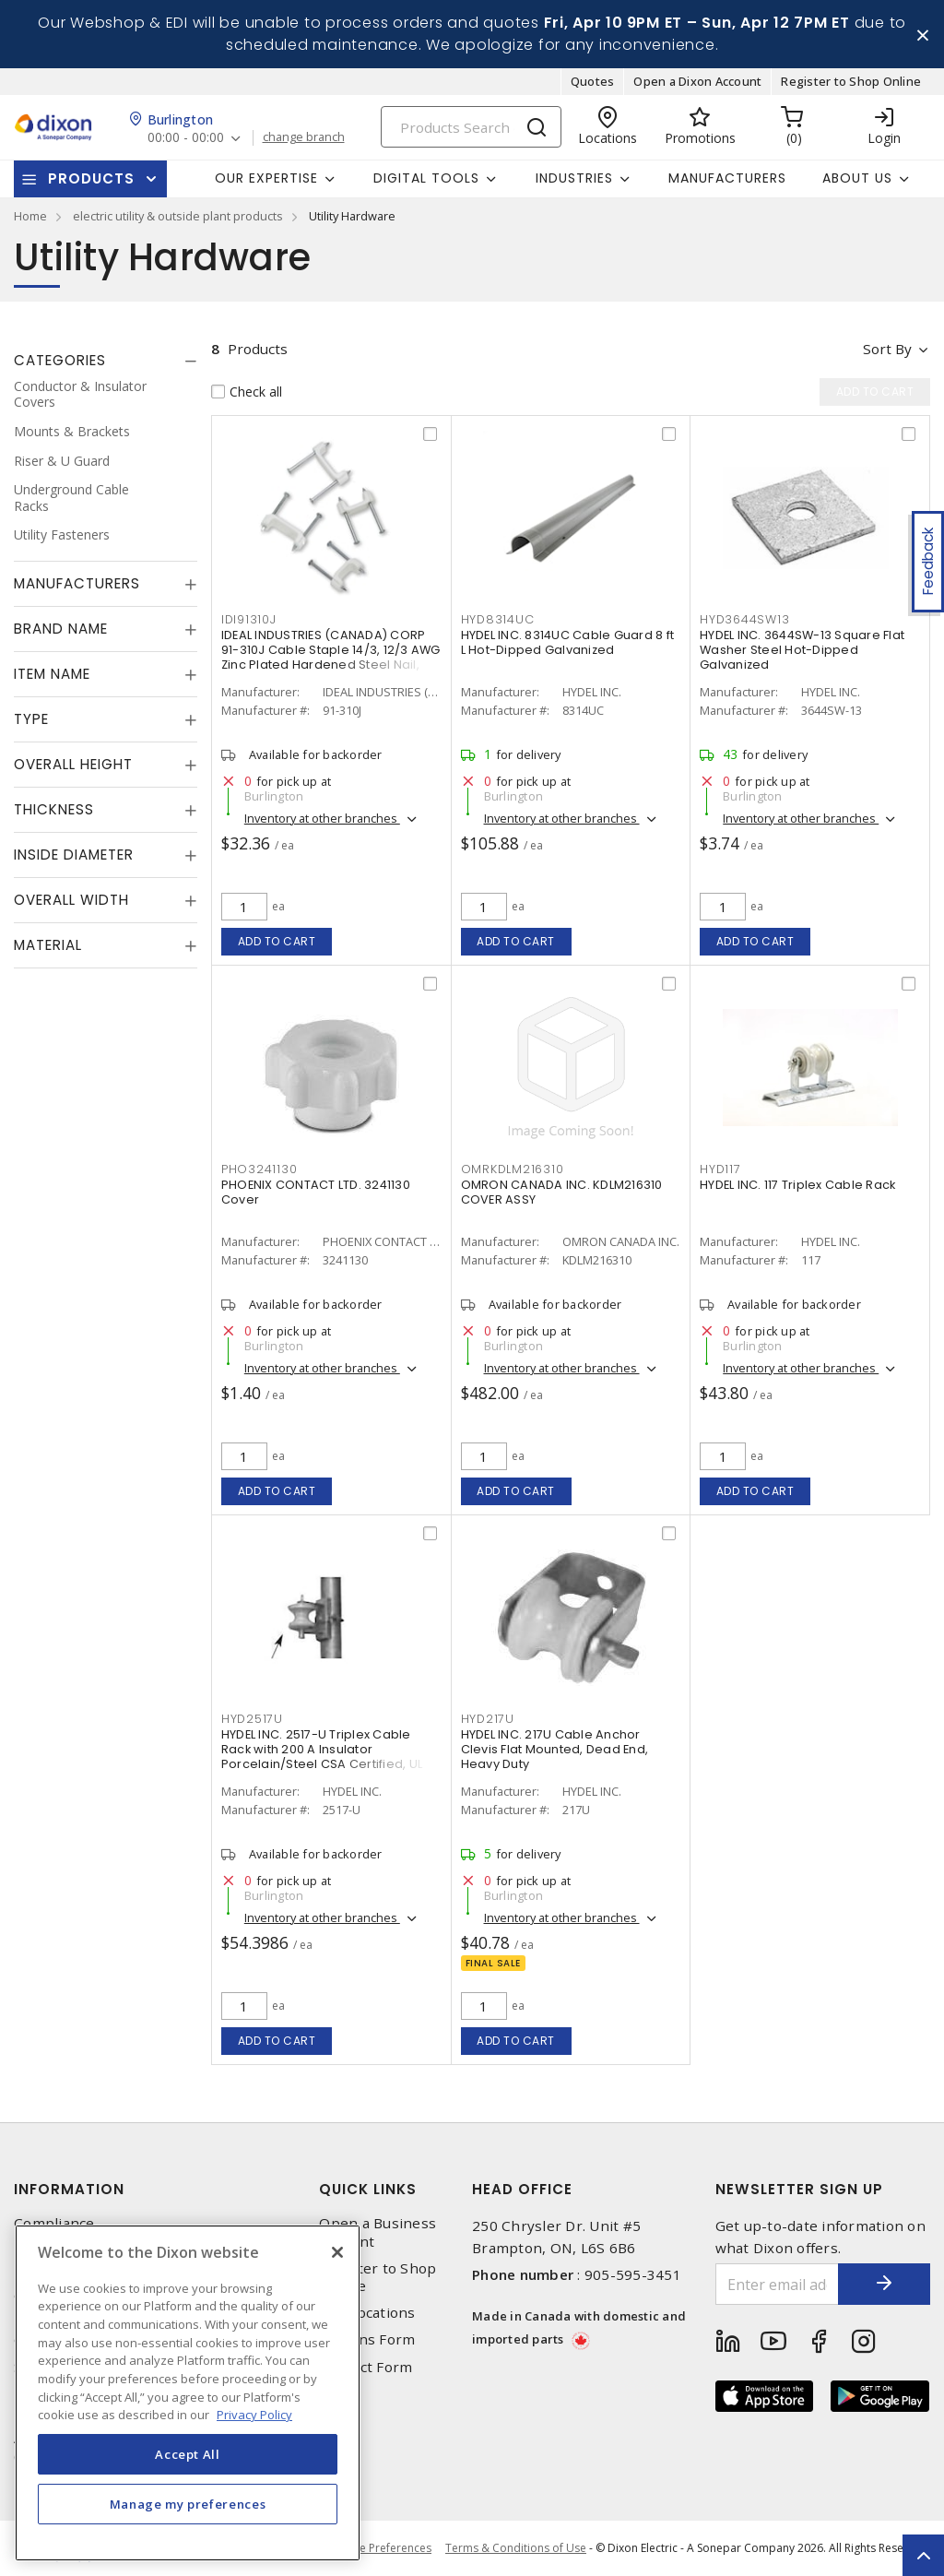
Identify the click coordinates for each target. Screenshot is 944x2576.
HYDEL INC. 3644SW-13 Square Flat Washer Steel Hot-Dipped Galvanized (802, 649)
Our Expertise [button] (266, 178)
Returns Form (367, 2339)
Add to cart (277, 941)
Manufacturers (727, 178)
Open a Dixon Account (697, 81)
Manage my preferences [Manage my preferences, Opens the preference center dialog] (188, 2504)
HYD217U (487, 1719)
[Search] (471, 127)
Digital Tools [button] (426, 178)
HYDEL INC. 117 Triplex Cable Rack (797, 1185)
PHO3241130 (259, 1169)
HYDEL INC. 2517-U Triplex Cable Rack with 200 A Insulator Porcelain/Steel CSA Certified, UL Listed (321, 1757)
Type (31, 719)
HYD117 (720, 1169)
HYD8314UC (498, 619)
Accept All (187, 2454)
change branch (304, 137)
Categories (60, 360)
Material (48, 945)
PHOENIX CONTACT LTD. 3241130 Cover (315, 1192)
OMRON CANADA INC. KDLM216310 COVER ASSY (562, 1192)
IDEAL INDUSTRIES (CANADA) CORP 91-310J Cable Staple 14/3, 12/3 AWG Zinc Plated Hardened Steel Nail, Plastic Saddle (331, 657)
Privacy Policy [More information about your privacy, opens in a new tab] (254, 2414)
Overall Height (73, 764)
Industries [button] (574, 178)
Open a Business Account (377, 2232)
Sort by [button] (887, 348)
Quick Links (368, 2189)
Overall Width (71, 899)
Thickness (54, 809)
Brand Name (61, 628)
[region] (187, 2393)
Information (69, 2189)
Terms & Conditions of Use (515, 2548)
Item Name (52, 673)
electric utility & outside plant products (178, 216)
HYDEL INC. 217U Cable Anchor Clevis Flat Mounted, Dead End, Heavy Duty (555, 1749)
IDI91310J (249, 619)
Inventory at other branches (322, 818)
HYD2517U (252, 1719)
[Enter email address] (777, 2284)
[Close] (337, 2252)
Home (30, 216)
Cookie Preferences (380, 2548)
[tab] (105, 361)
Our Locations (367, 2312)
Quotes (593, 81)
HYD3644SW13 (744, 619)
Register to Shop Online (851, 81)
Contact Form (365, 2367)
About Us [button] (857, 178)
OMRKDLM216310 (512, 1169)
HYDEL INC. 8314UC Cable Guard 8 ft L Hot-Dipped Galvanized (568, 642)
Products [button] (91, 178)
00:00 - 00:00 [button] (186, 138)
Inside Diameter (74, 854)
